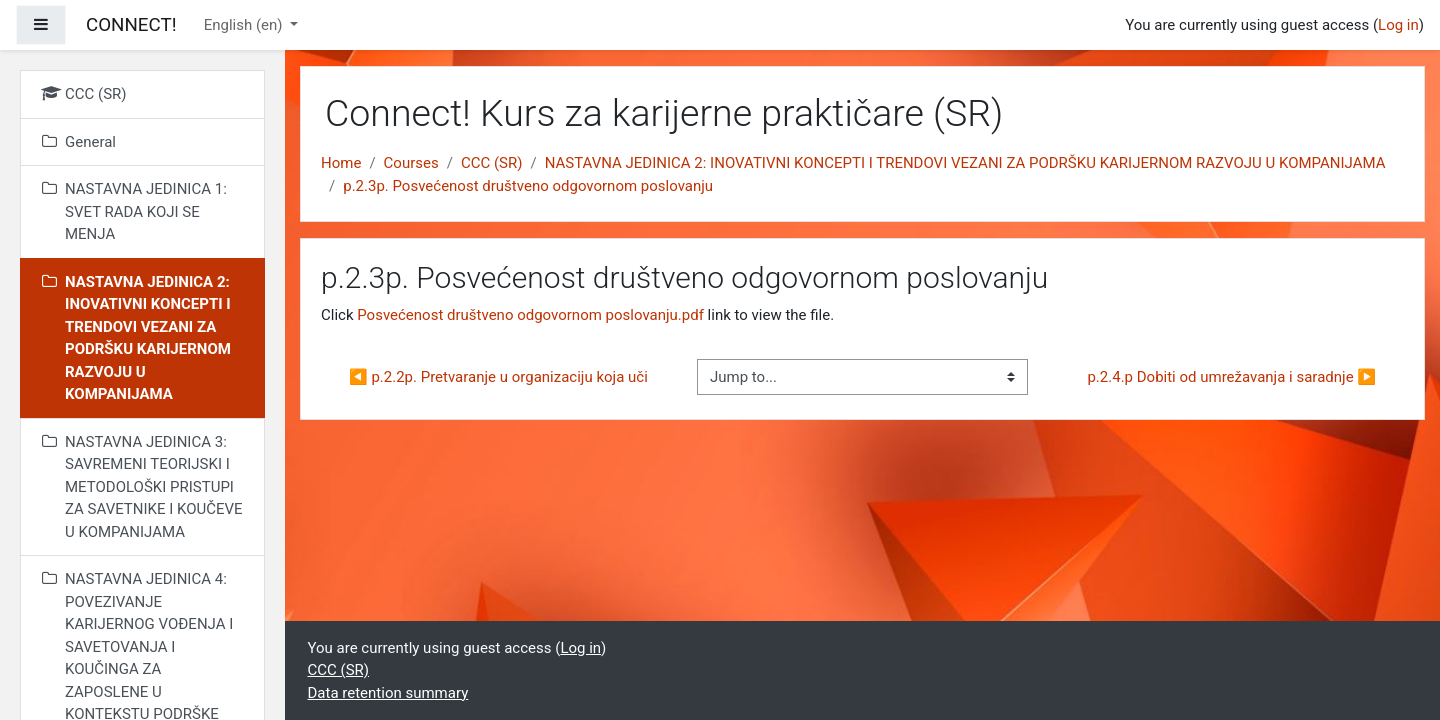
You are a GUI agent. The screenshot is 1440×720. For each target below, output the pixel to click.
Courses (411, 163)
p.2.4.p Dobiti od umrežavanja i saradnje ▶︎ (1231, 377)
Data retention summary (388, 693)
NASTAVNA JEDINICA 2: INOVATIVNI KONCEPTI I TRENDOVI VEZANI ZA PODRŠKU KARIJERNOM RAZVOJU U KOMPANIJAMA (965, 163)
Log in (1398, 25)
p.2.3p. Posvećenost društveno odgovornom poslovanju (528, 186)
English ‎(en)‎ (245, 25)
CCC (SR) (492, 163)
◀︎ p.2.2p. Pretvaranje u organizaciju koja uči (498, 377)
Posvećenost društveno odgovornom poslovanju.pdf (530, 315)
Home (341, 163)
